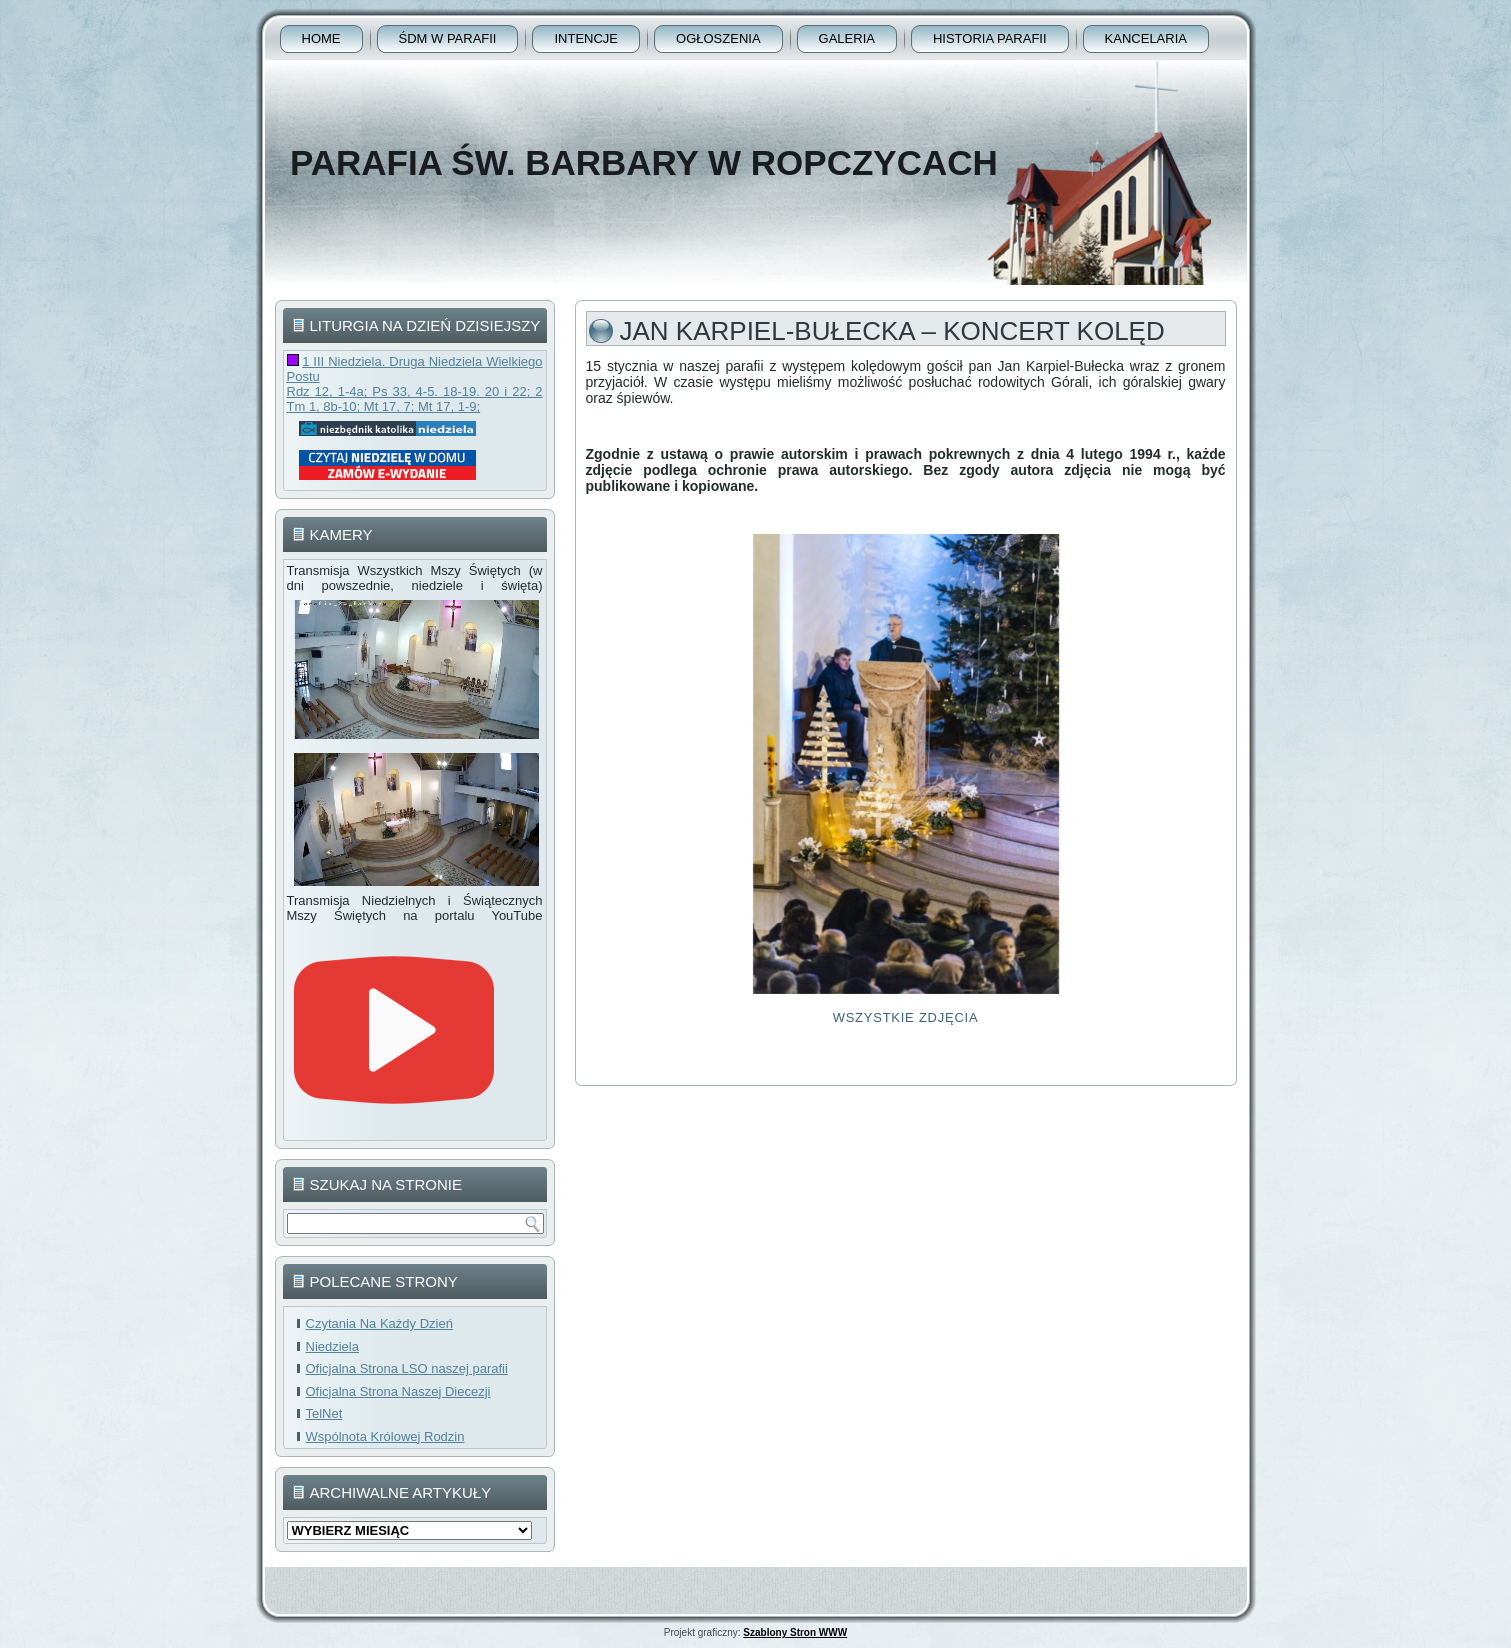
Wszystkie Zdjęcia (906, 1017)
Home (321, 38)
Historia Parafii (990, 38)
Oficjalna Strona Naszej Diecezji (398, 1391)
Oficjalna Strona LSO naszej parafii (407, 1368)
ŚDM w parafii (448, 38)
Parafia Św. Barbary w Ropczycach (644, 162)
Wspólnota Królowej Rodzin (385, 1436)
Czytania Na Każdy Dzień (379, 1323)
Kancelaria (1146, 38)
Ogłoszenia (718, 38)
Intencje (586, 38)
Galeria (847, 38)
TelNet (324, 1413)
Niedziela (332, 1346)
